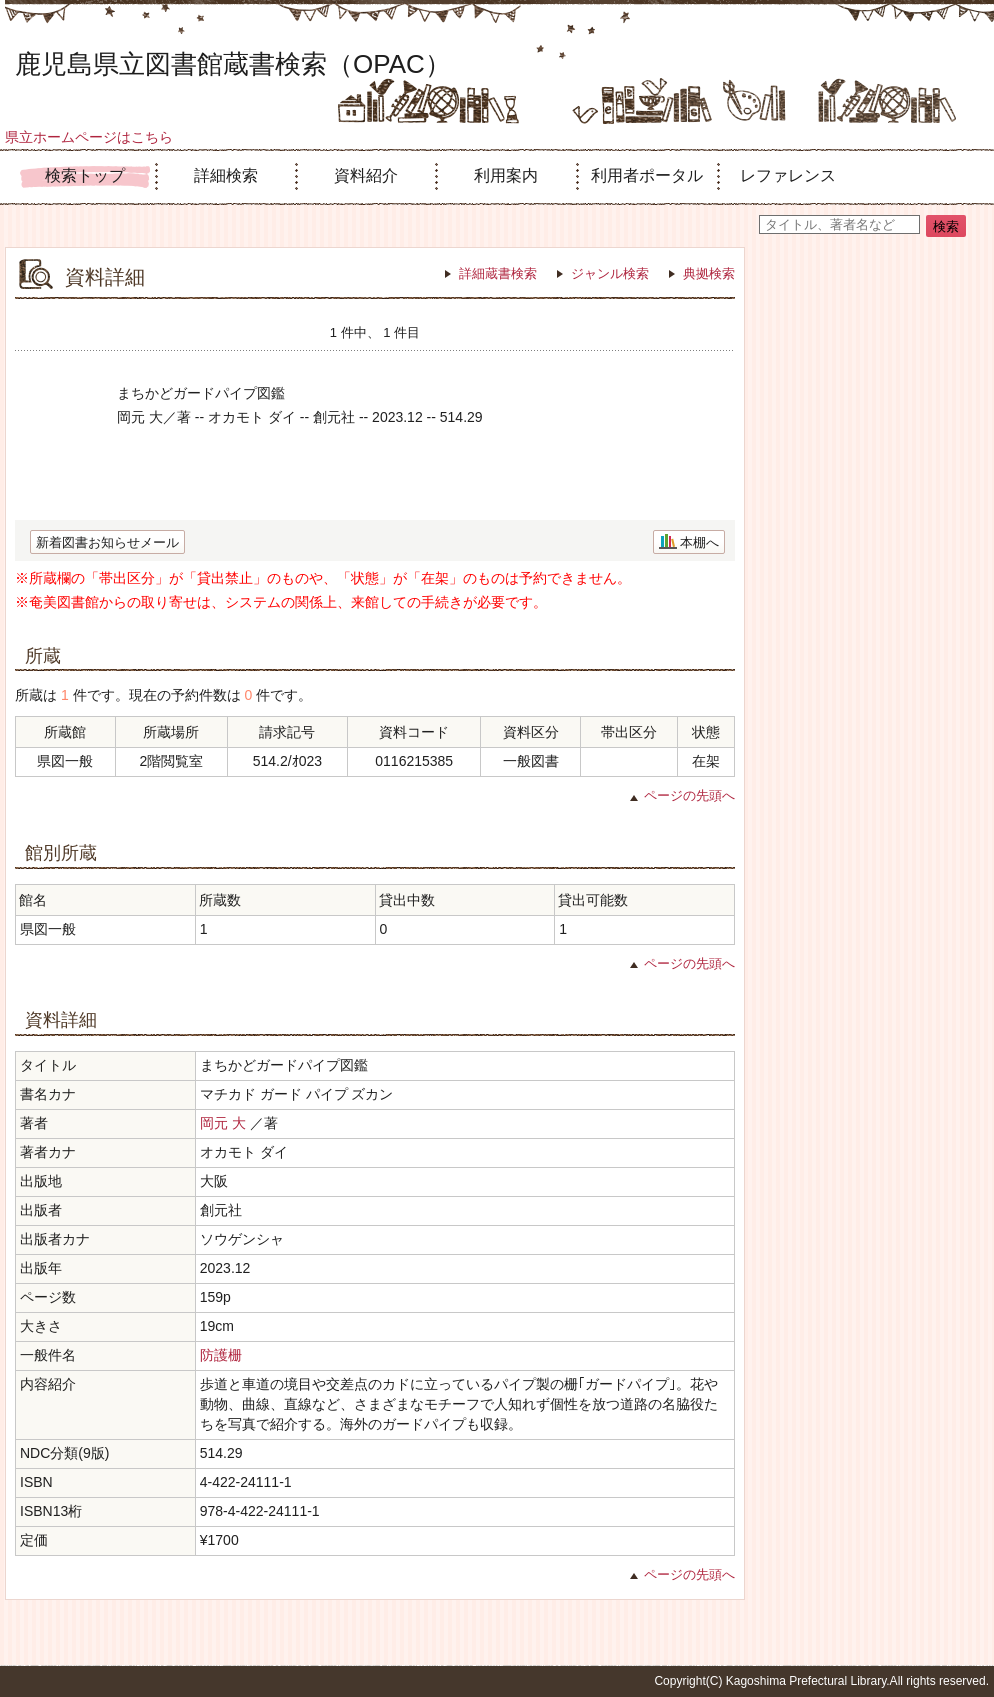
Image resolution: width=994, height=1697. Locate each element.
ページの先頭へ (689, 795)
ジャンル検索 (610, 273)
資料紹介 (366, 175)
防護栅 (221, 1355)
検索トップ (85, 175)
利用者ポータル (647, 175)
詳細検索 (226, 175)
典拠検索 (709, 273)
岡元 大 (223, 1123)
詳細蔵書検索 (498, 273)
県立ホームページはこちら (89, 137)
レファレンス (788, 175)
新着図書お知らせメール (107, 542)
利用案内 (506, 175)
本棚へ (699, 542)
